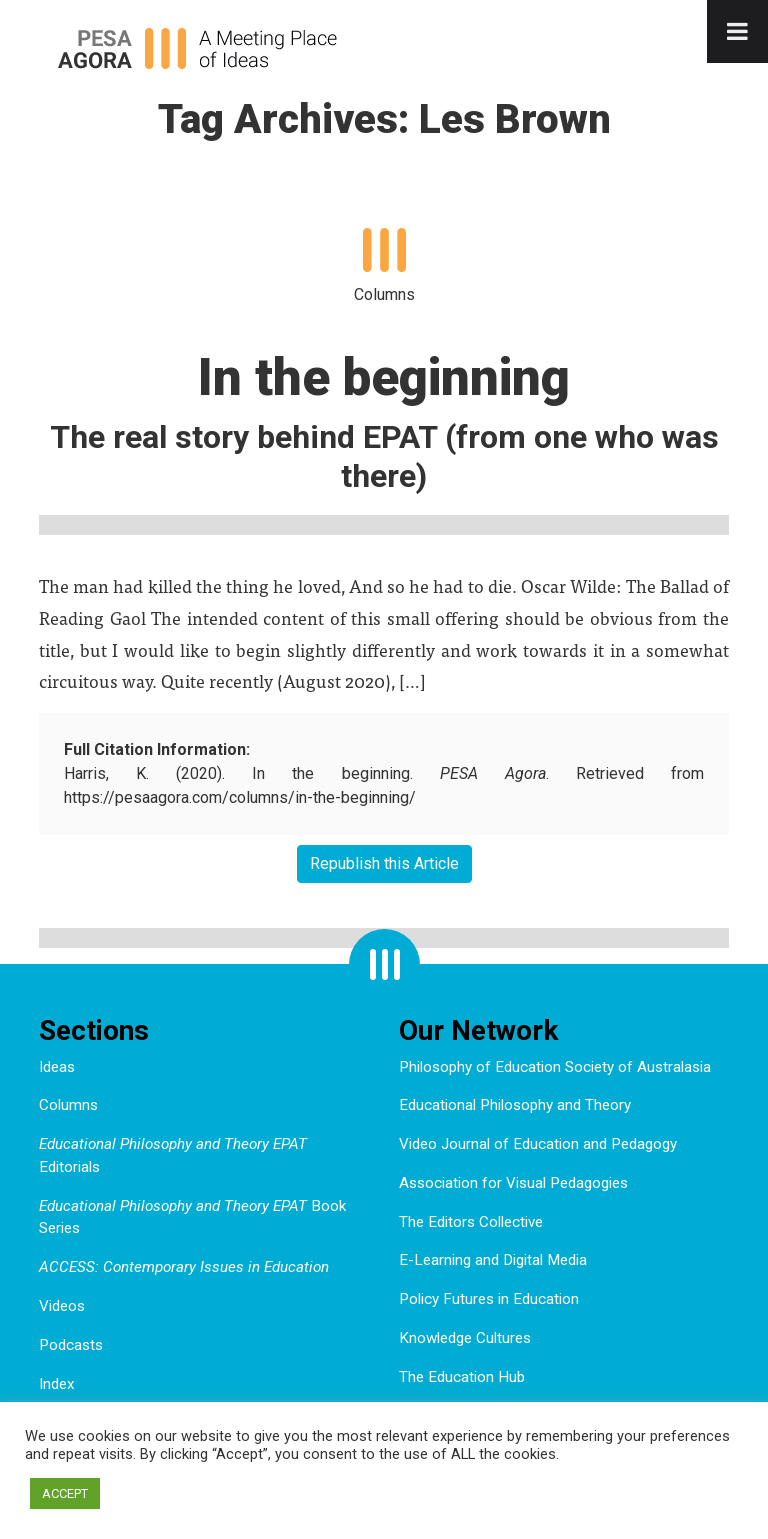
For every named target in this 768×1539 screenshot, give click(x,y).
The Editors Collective (471, 1222)
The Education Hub (462, 1377)
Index (57, 1384)
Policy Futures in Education (489, 1299)
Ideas (57, 1067)
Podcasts (71, 1345)
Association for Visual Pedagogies (513, 1183)
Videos (62, 1306)
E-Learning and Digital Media (493, 1260)
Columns (68, 1105)
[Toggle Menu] (737, 31)
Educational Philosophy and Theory (515, 1105)
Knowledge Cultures (465, 1338)
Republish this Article (384, 863)
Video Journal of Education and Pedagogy (538, 1144)
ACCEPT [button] (65, 1493)
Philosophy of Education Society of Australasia (555, 1067)
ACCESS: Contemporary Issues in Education (184, 1267)
